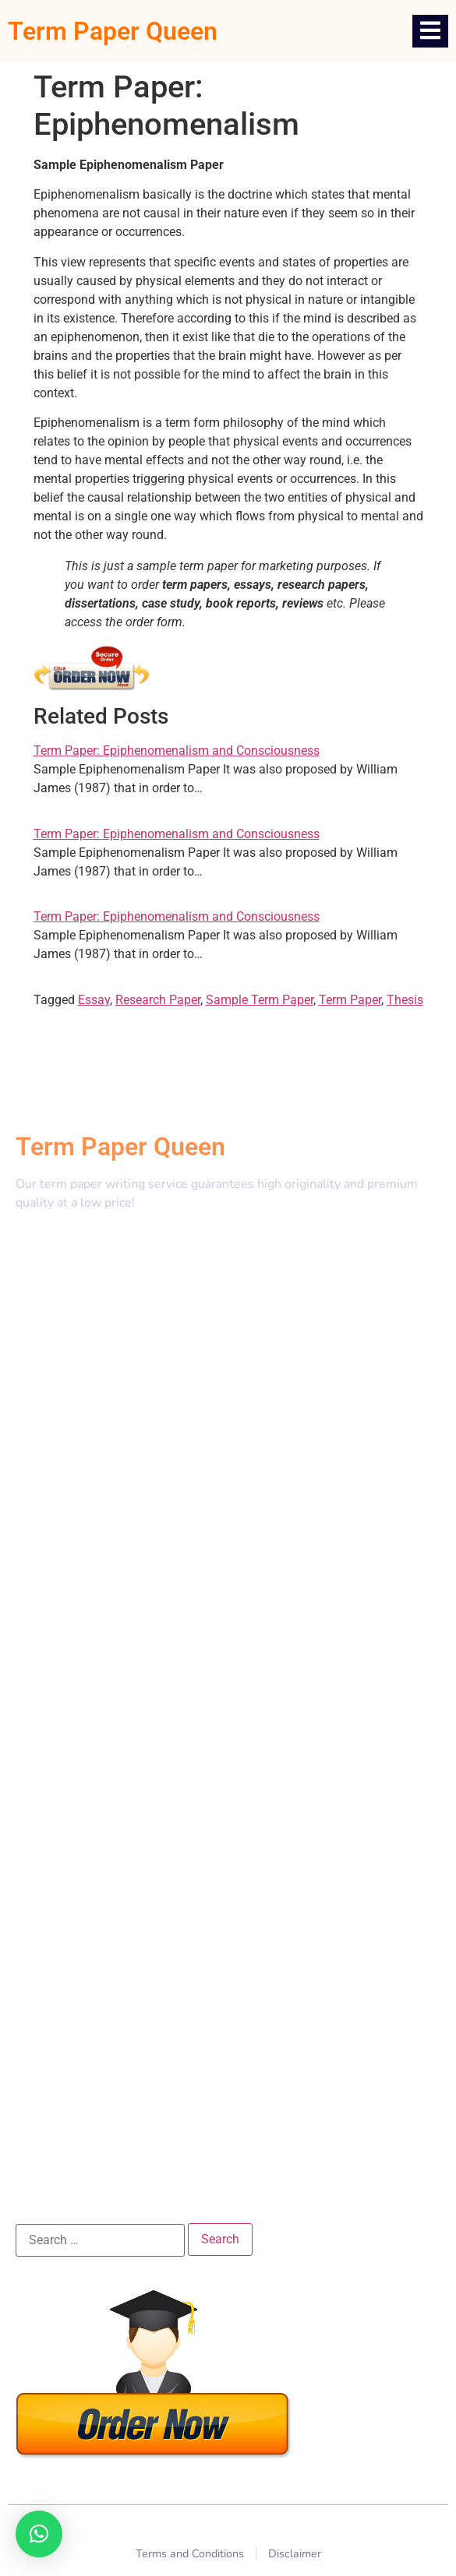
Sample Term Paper (259, 999)
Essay (94, 999)
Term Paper (350, 999)
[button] (39, 2534)
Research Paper (157, 999)
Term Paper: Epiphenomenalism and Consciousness (177, 750)
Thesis (405, 999)
